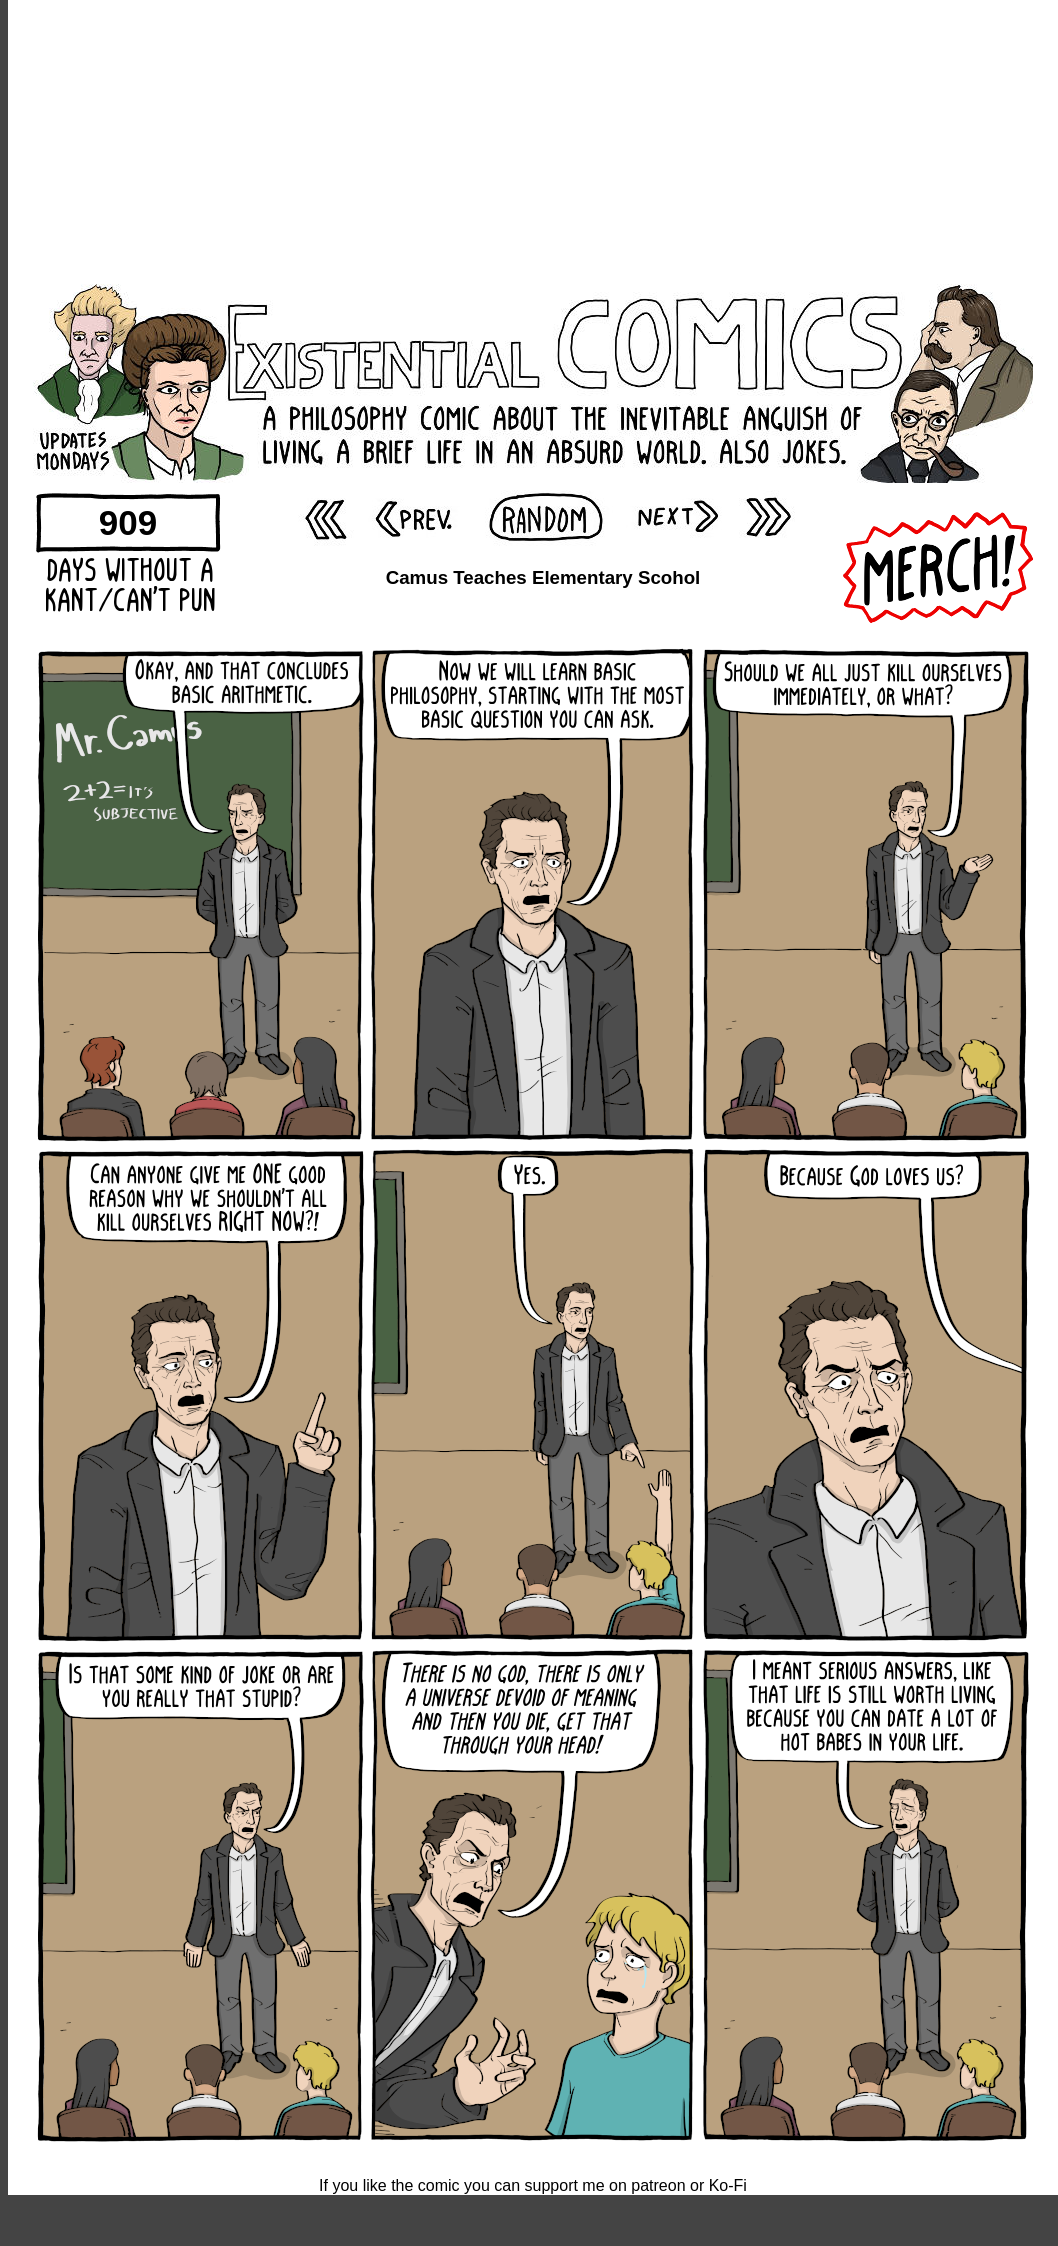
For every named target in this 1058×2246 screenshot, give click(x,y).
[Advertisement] (533, 140)
